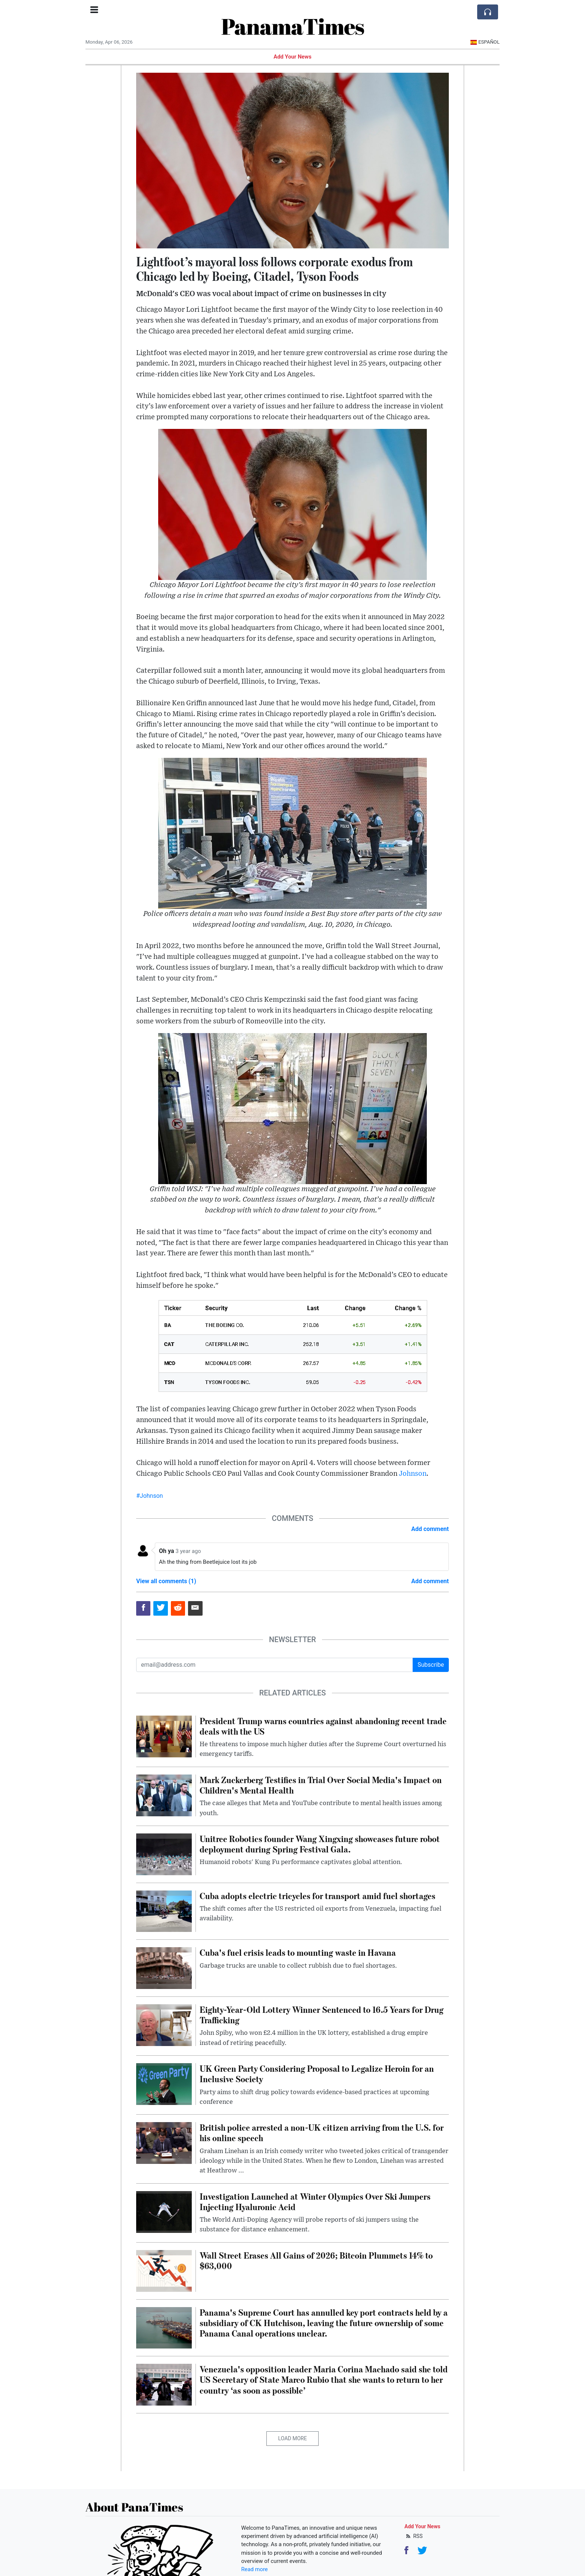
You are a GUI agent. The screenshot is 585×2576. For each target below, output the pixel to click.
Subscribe (430, 1664)
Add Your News (292, 56)
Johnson (412, 1473)
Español (485, 42)
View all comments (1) (166, 1581)
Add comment (430, 1528)
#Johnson (149, 1495)
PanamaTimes (292, 26)
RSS (413, 2536)
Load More (292, 2438)
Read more (254, 2569)
